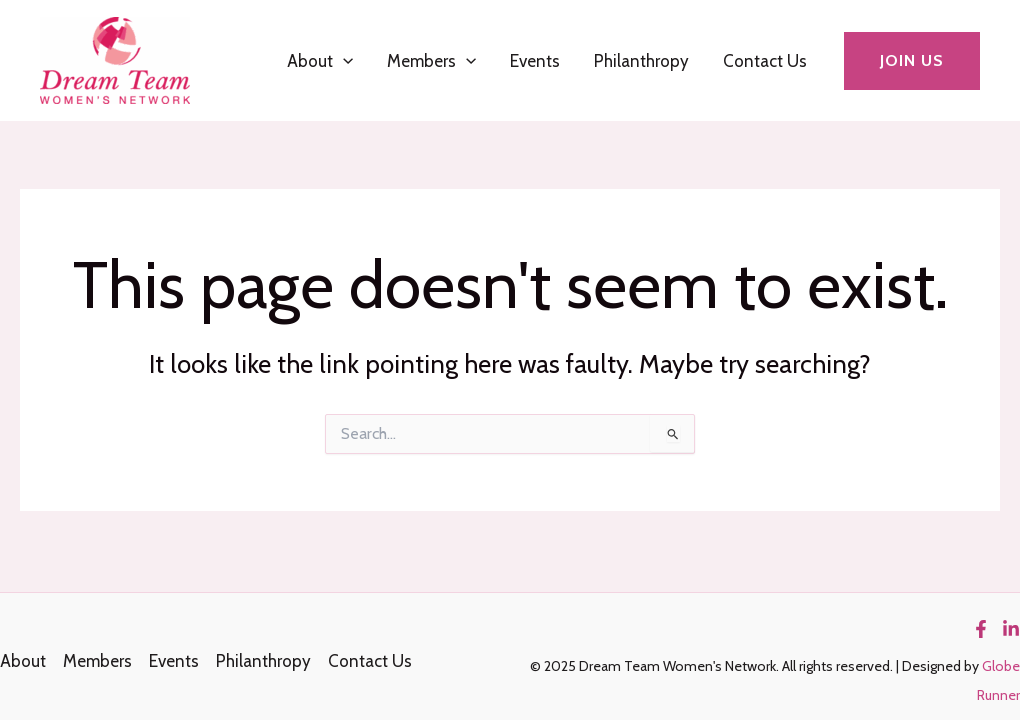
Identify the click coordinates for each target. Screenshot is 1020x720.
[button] (912, 61)
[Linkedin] (1011, 629)
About (320, 61)
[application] (343, 61)
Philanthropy (641, 61)
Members (431, 61)
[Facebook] (981, 629)
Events (535, 61)
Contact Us (765, 61)
